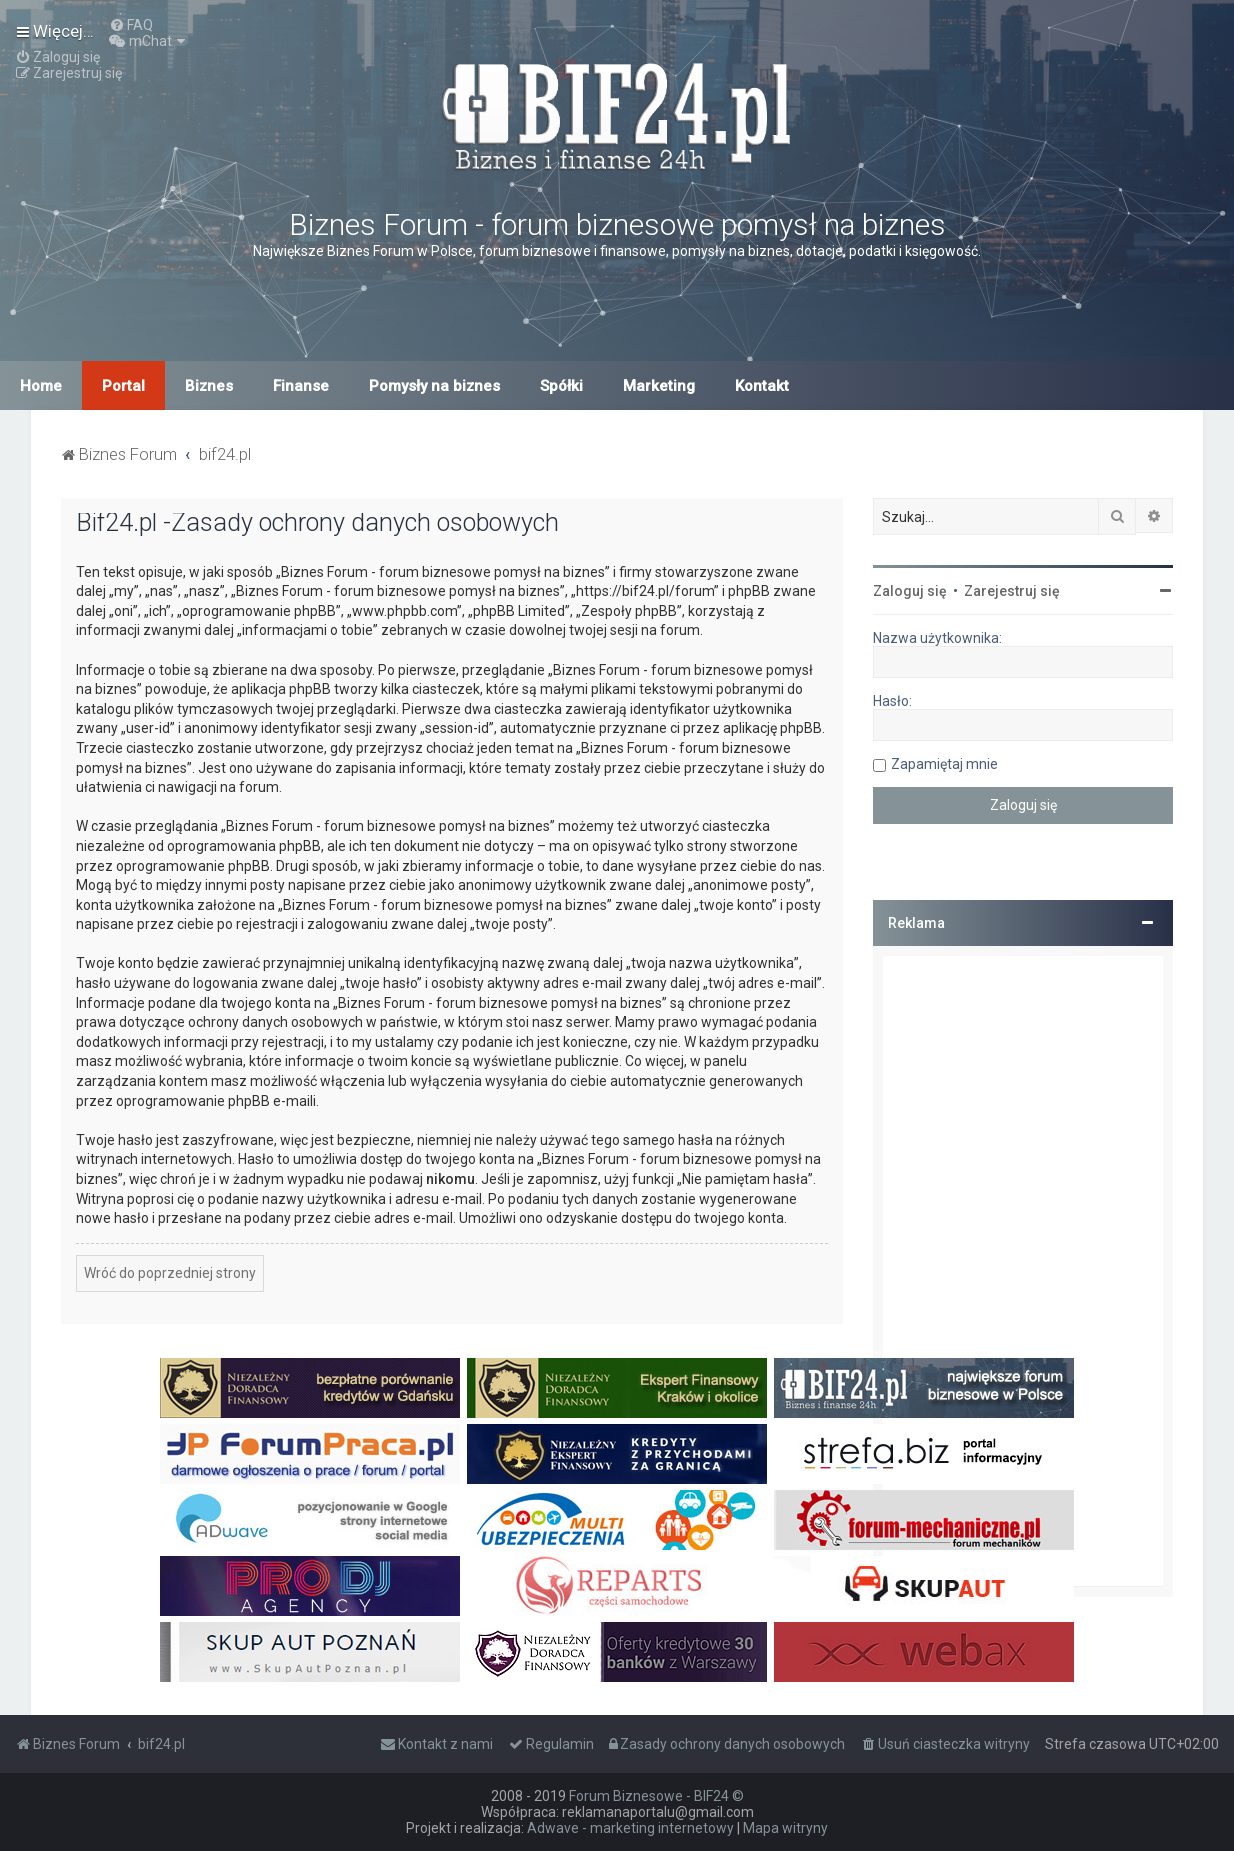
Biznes (209, 386)
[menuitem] (131, 25)
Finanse (301, 386)
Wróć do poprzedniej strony (170, 1273)
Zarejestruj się (1012, 591)
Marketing (659, 386)
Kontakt (762, 386)
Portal (123, 386)
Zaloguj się (910, 591)
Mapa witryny (785, 1828)
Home (41, 386)
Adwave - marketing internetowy (630, 1828)
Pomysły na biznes (434, 386)
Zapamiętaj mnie (944, 764)
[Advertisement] (1023, 1271)
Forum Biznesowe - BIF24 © (656, 1796)
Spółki (561, 386)
